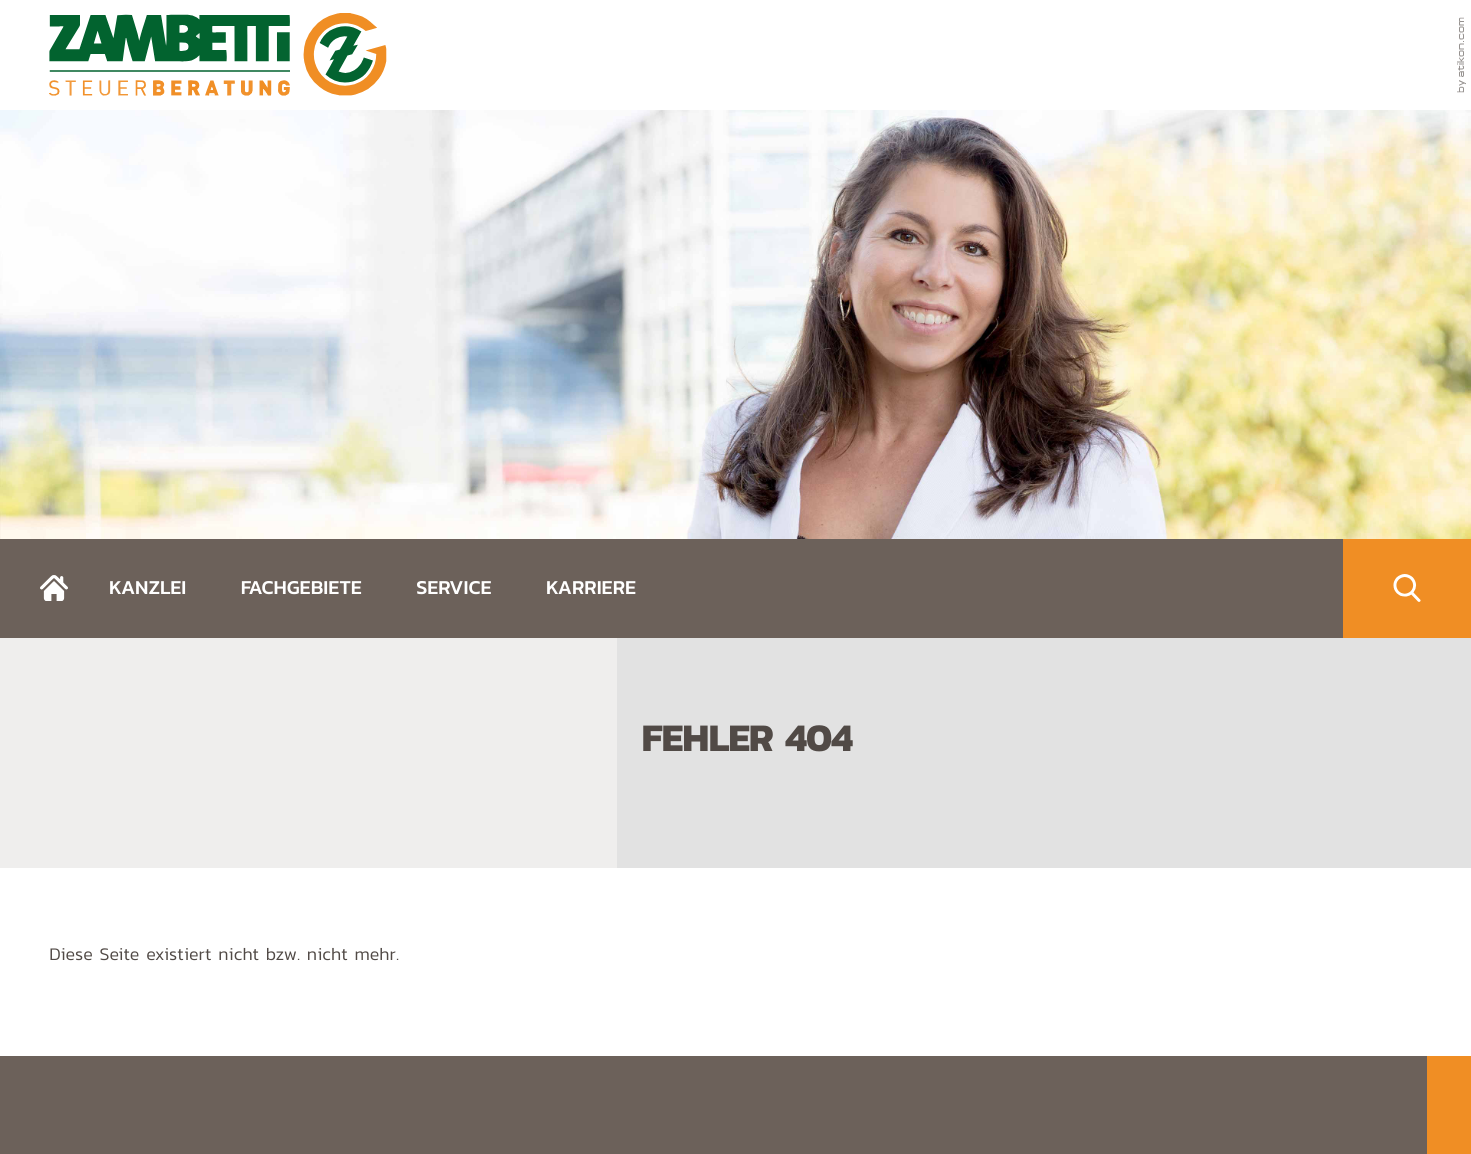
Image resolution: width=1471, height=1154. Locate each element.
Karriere (591, 587)
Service (453, 587)
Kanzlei (147, 587)
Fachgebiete (301, 587)
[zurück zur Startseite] (218, 54)
